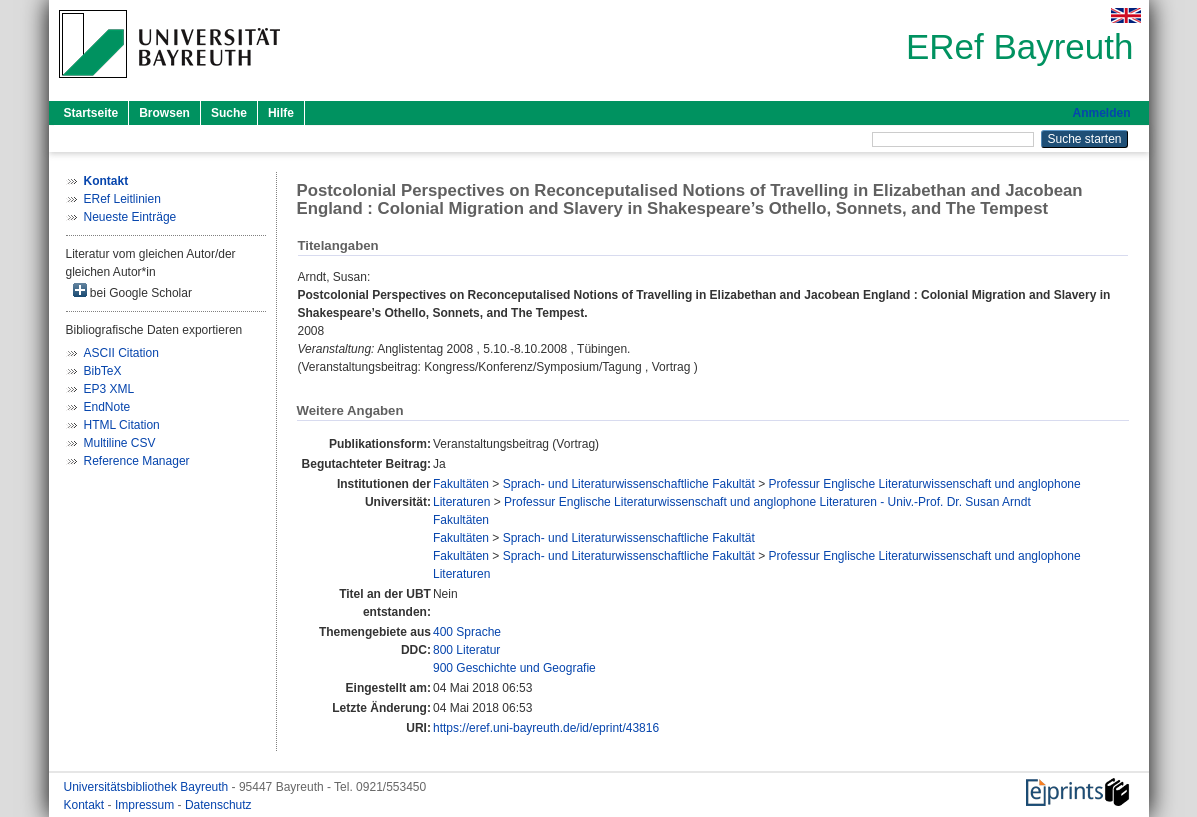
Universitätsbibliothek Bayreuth (148, 787)
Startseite (91, 113)
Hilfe (281, 113)
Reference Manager (137, 461)
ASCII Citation (121, 353)
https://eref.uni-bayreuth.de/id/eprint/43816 (546, 728)
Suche (229, 113)
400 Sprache (467, 632)
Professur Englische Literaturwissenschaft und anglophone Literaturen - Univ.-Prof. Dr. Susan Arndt (767, 502)
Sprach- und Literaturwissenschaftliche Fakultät (629, 484)
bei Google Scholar (132, 291)
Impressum (146, 805)
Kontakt (86, 805)
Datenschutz (218, 805)
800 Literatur (466, 650)
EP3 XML (109, 389)
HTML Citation (122, 425)
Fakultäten (461, 484)
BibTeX (103, 371)
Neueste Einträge (130, 217)
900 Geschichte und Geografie (514, 668)
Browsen (164, 113)
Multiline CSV (120, 443)
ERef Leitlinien (122, 199)
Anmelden (1101, 113)
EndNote (107, 407)
